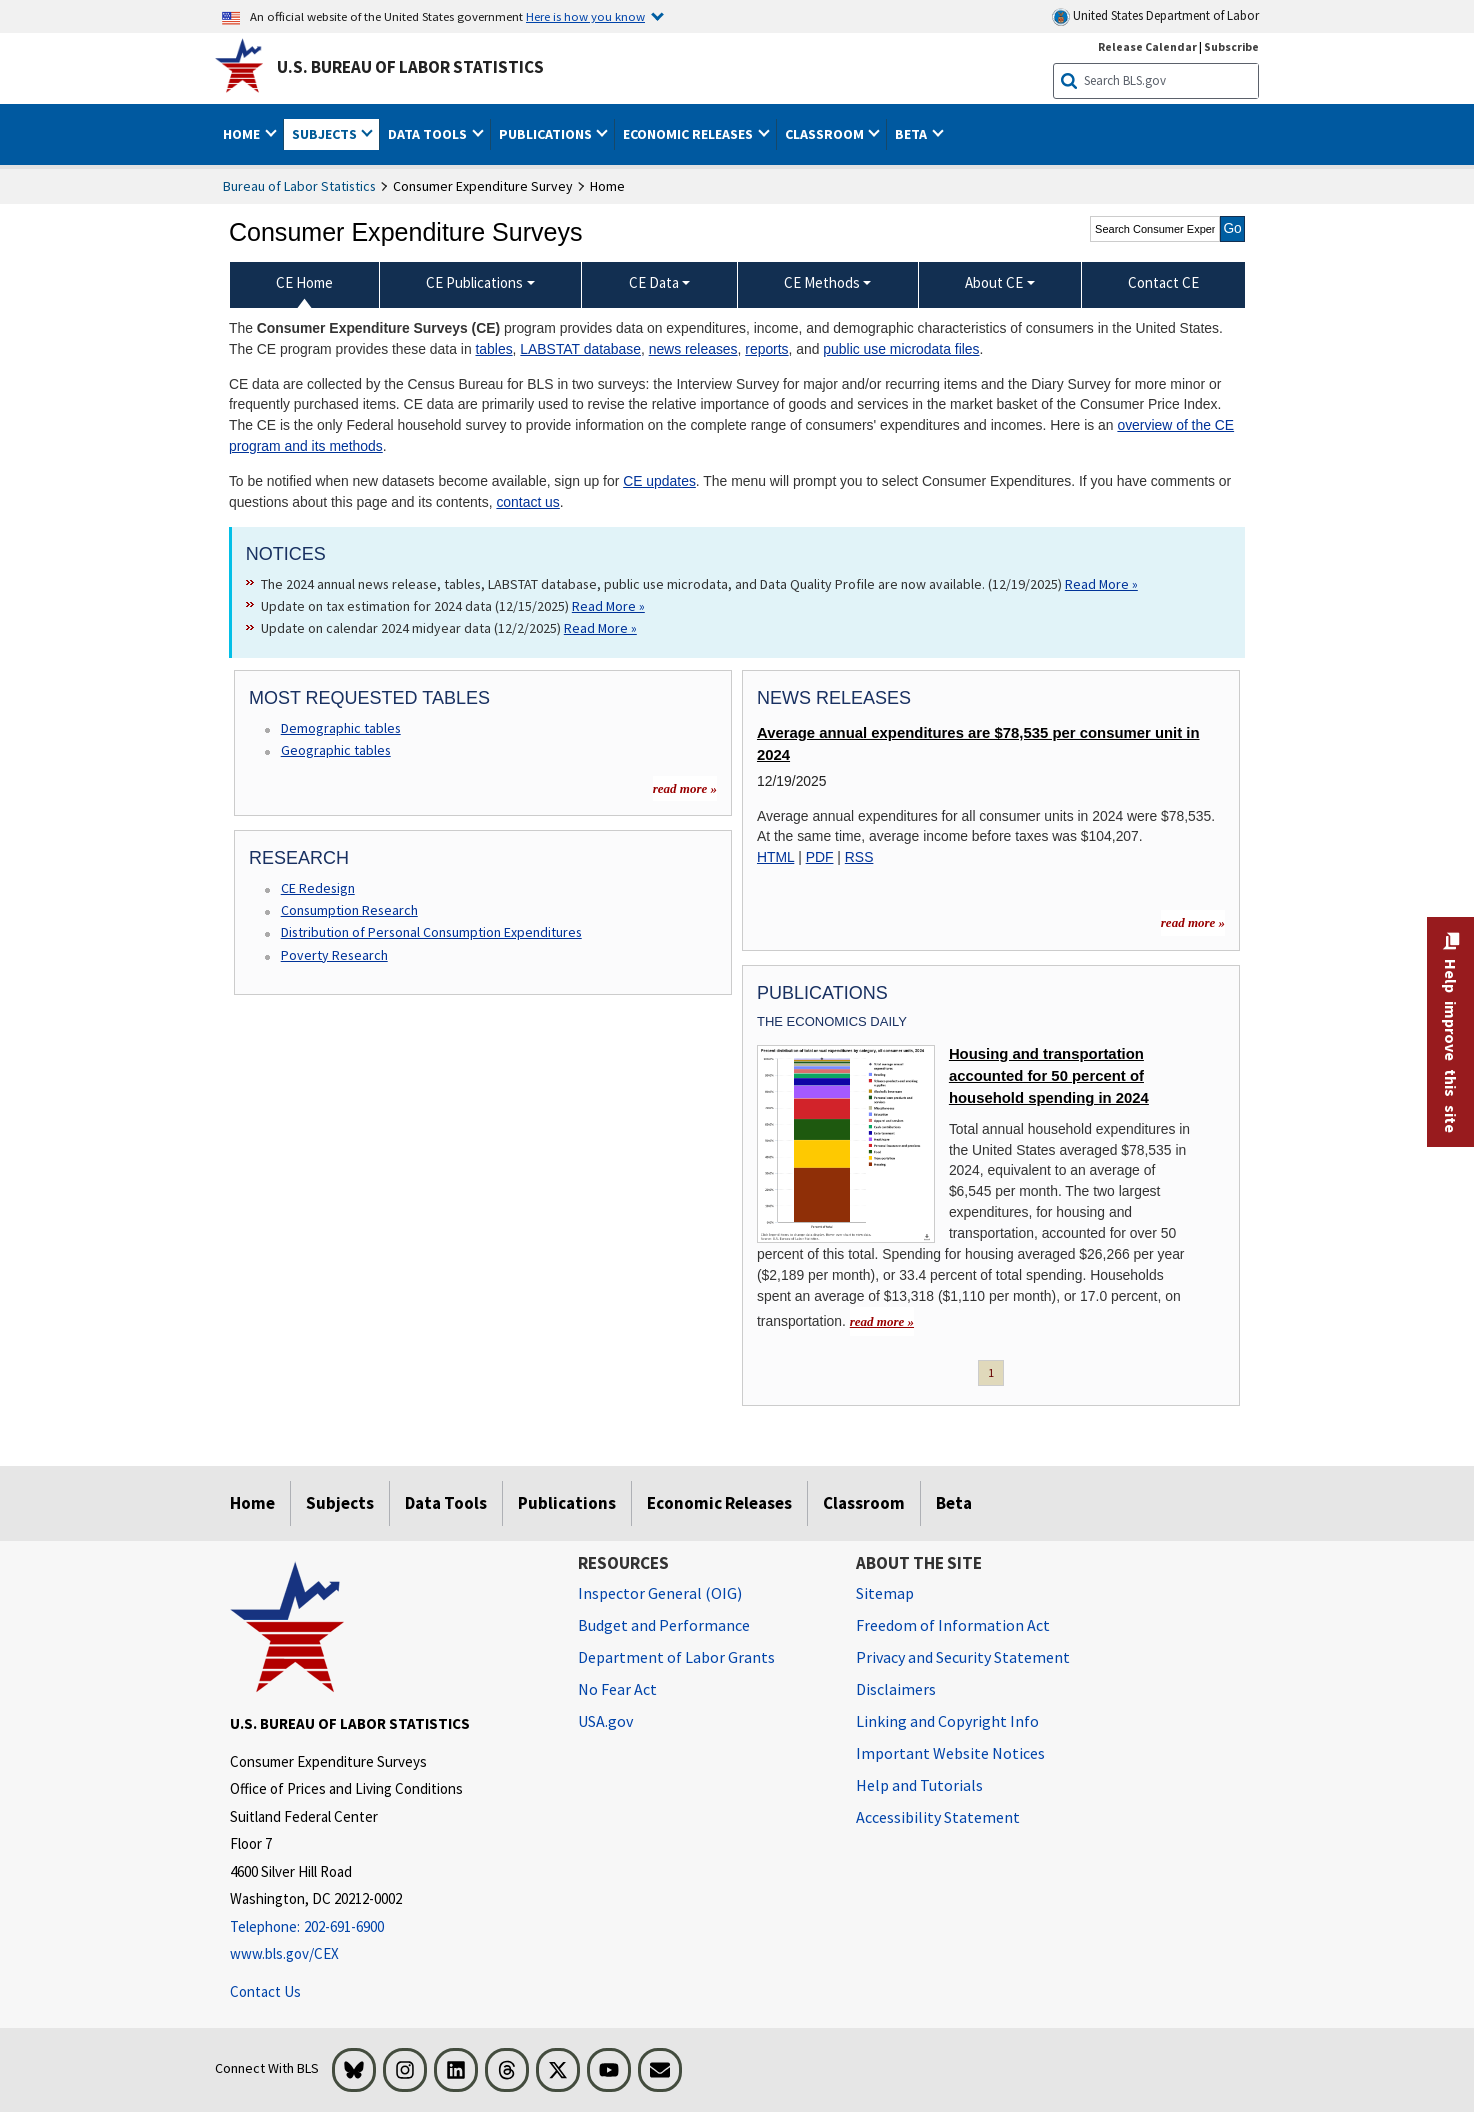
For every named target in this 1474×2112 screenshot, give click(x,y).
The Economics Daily (832, 1021)
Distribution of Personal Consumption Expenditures (431, 932)
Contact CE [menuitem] (1163, 282)
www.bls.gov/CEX (284, 1953)
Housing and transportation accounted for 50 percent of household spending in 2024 (1049, 1076)
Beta (954, 1503)
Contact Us (265, 1991)
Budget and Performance (664, 1625)
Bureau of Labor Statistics (299, 186)
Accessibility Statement (938, 1817)
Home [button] (243, 134)
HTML (775, 857)
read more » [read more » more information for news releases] (1193, 922)
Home (252, 1503)
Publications (567, 1503)
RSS (859, 857)
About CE (994, 282)
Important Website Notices (950, 1753)
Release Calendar (1147, 46)
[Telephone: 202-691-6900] (389, 1927)
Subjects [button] (326, 134)
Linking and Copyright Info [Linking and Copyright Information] (947, 1721)
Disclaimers (896, 1689)
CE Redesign (318, 888)
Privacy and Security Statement (963, 1657)
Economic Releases (719, 1503)
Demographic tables (341, 728)
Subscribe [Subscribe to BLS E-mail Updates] (1231, 46)
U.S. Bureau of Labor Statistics (410, 67)
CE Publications (474, 282)
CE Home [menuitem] (304, 282)
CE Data (654, 282)
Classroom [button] (826, 134)
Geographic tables (336, 750)
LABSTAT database (580, 349)
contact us (527, 502)
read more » (685, 788)
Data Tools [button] (429, 134)
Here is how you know (585, 16)
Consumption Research (349, 910)
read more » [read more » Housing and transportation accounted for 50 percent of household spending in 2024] (882, 1321)
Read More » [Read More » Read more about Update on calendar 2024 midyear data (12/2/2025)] (600, 628)
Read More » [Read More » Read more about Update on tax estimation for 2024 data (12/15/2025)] (608, 606)
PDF (820, 857)
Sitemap (885, 1593)
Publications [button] (547, 134)
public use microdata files (901, 349)
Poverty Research (334, 955)
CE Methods (822, 282)
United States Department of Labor (1155, 16)
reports (766, 349)
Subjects (340, 1503)
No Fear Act (617, 1689)
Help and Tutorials (919, 1785)
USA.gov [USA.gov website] (605, 1721)
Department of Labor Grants (676, 1657)
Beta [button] (912, 134)
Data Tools (446, 1503)
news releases (693, 349)
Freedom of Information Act (953, 1625)
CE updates (659, 481)
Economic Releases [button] (689, 134)
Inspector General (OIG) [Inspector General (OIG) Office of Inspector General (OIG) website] (660, 1593)
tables (493, 349)
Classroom (864, 1503)
